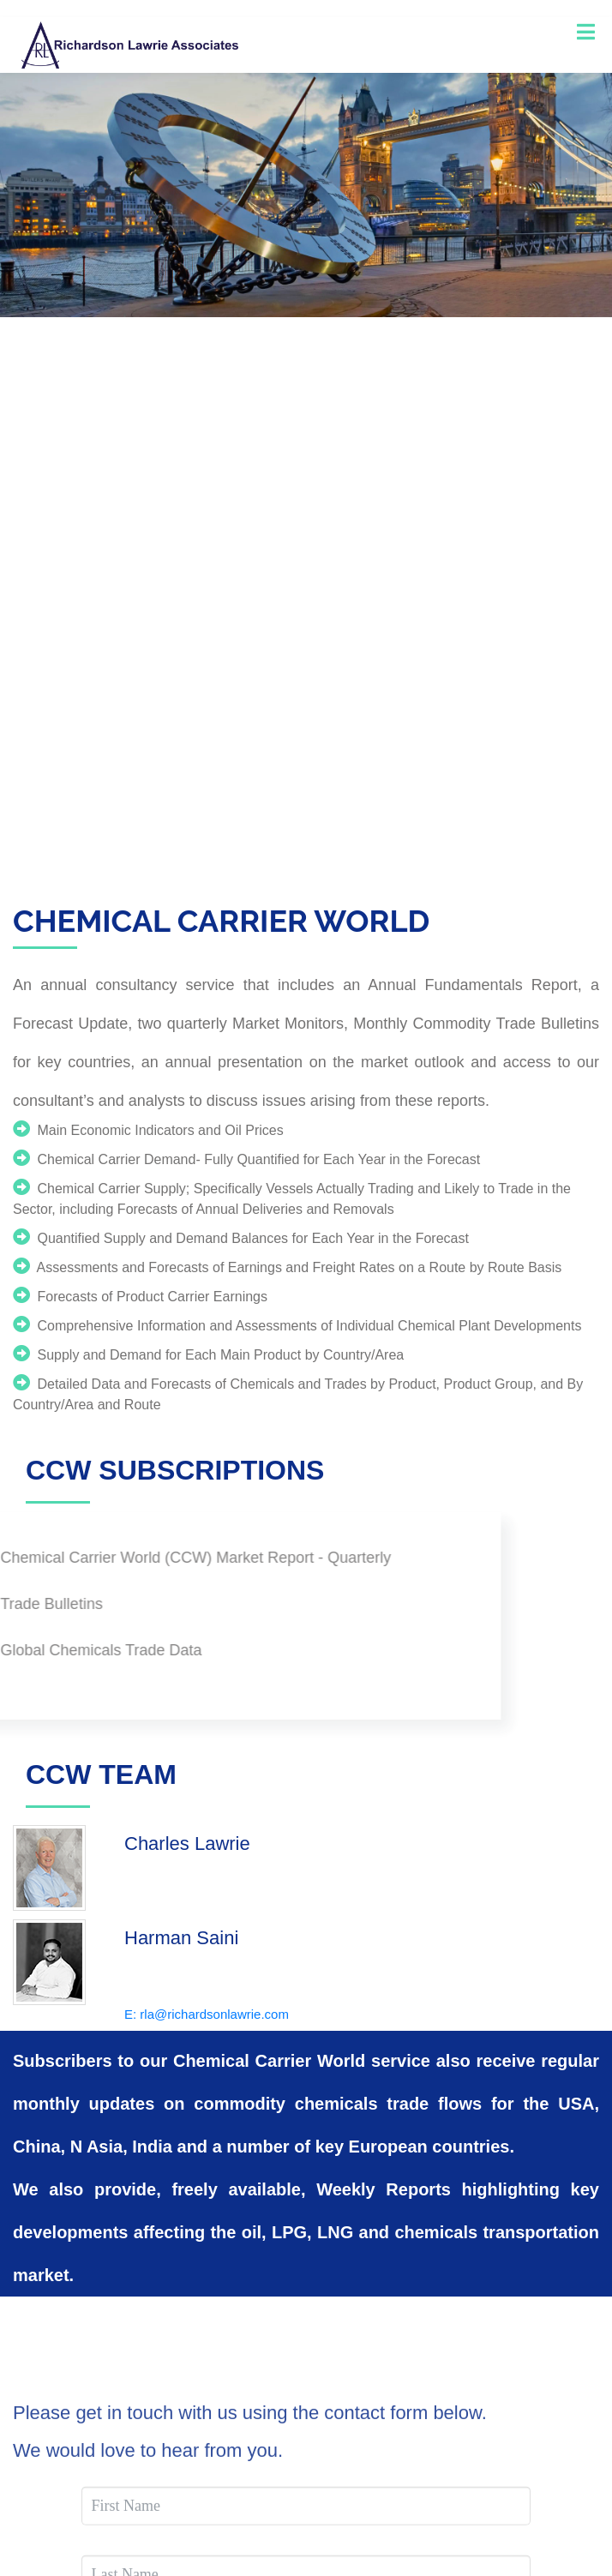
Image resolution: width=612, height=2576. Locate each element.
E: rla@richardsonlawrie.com (206, 2014)
